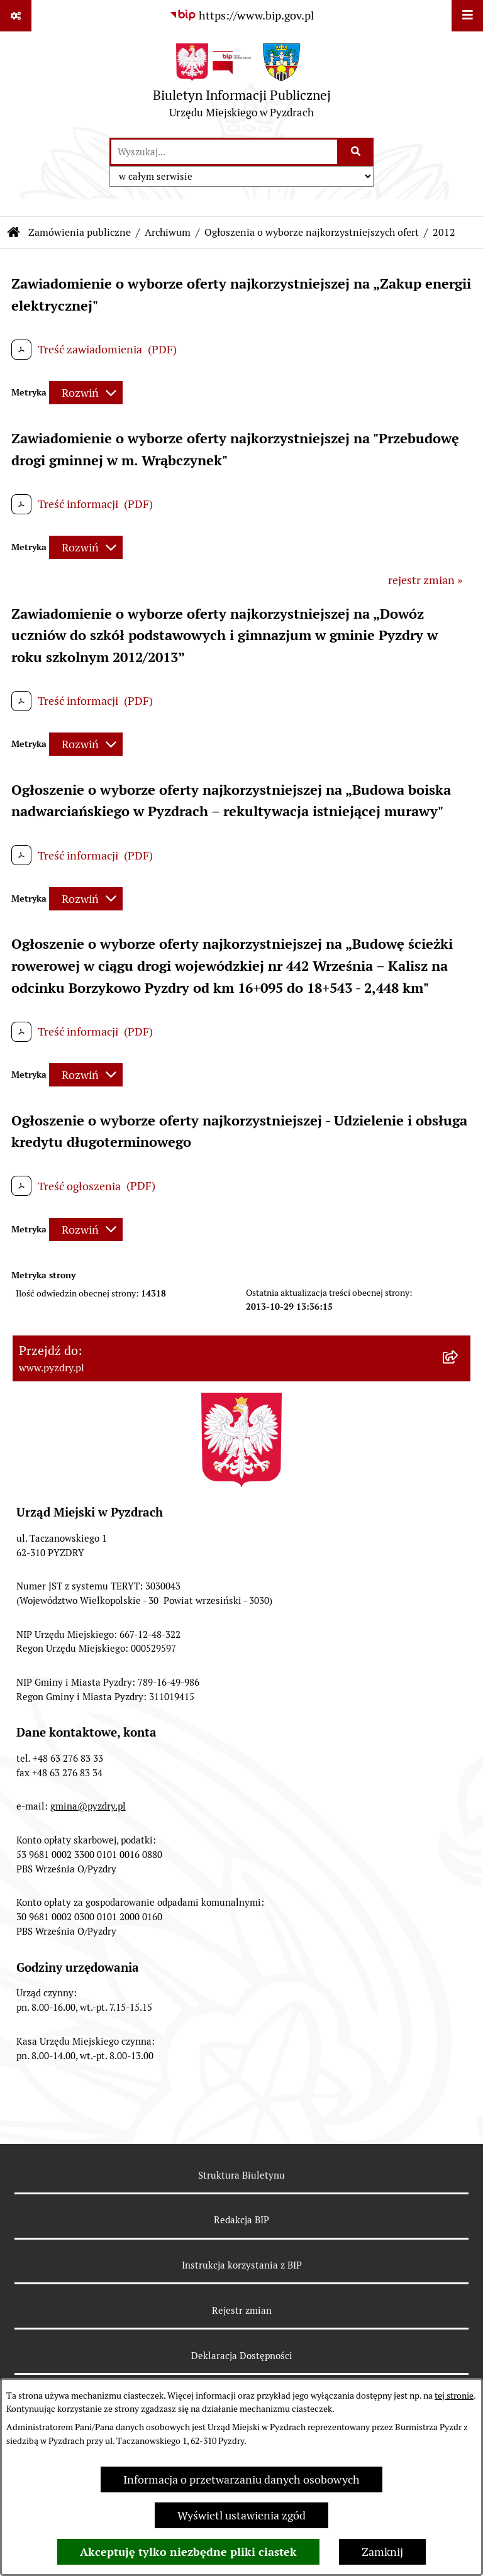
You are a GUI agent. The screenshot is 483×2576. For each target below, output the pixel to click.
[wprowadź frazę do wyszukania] (224, 152)
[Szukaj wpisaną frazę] (356, 152)
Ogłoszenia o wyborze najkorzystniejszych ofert (311, 232)
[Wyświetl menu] (467, 15)
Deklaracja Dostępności (241, 2356)
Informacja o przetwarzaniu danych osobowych (241, 2479)
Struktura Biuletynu (241, 2175)
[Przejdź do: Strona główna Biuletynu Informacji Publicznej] (14, 233)
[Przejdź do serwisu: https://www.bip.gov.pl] (241, 15)
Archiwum (168, 232)
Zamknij (382, 2552)
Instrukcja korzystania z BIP (242, 2265)
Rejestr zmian (242, 2310)
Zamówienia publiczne (79, 232)
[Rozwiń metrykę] (86, 392)
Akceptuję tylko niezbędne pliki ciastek (188, 2552)
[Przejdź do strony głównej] (242, 83)
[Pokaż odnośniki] (15, 15)
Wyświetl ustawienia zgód (241, 2515)
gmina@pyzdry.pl (88, 1806)
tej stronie (454, 2395)
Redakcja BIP (241, 2220)
